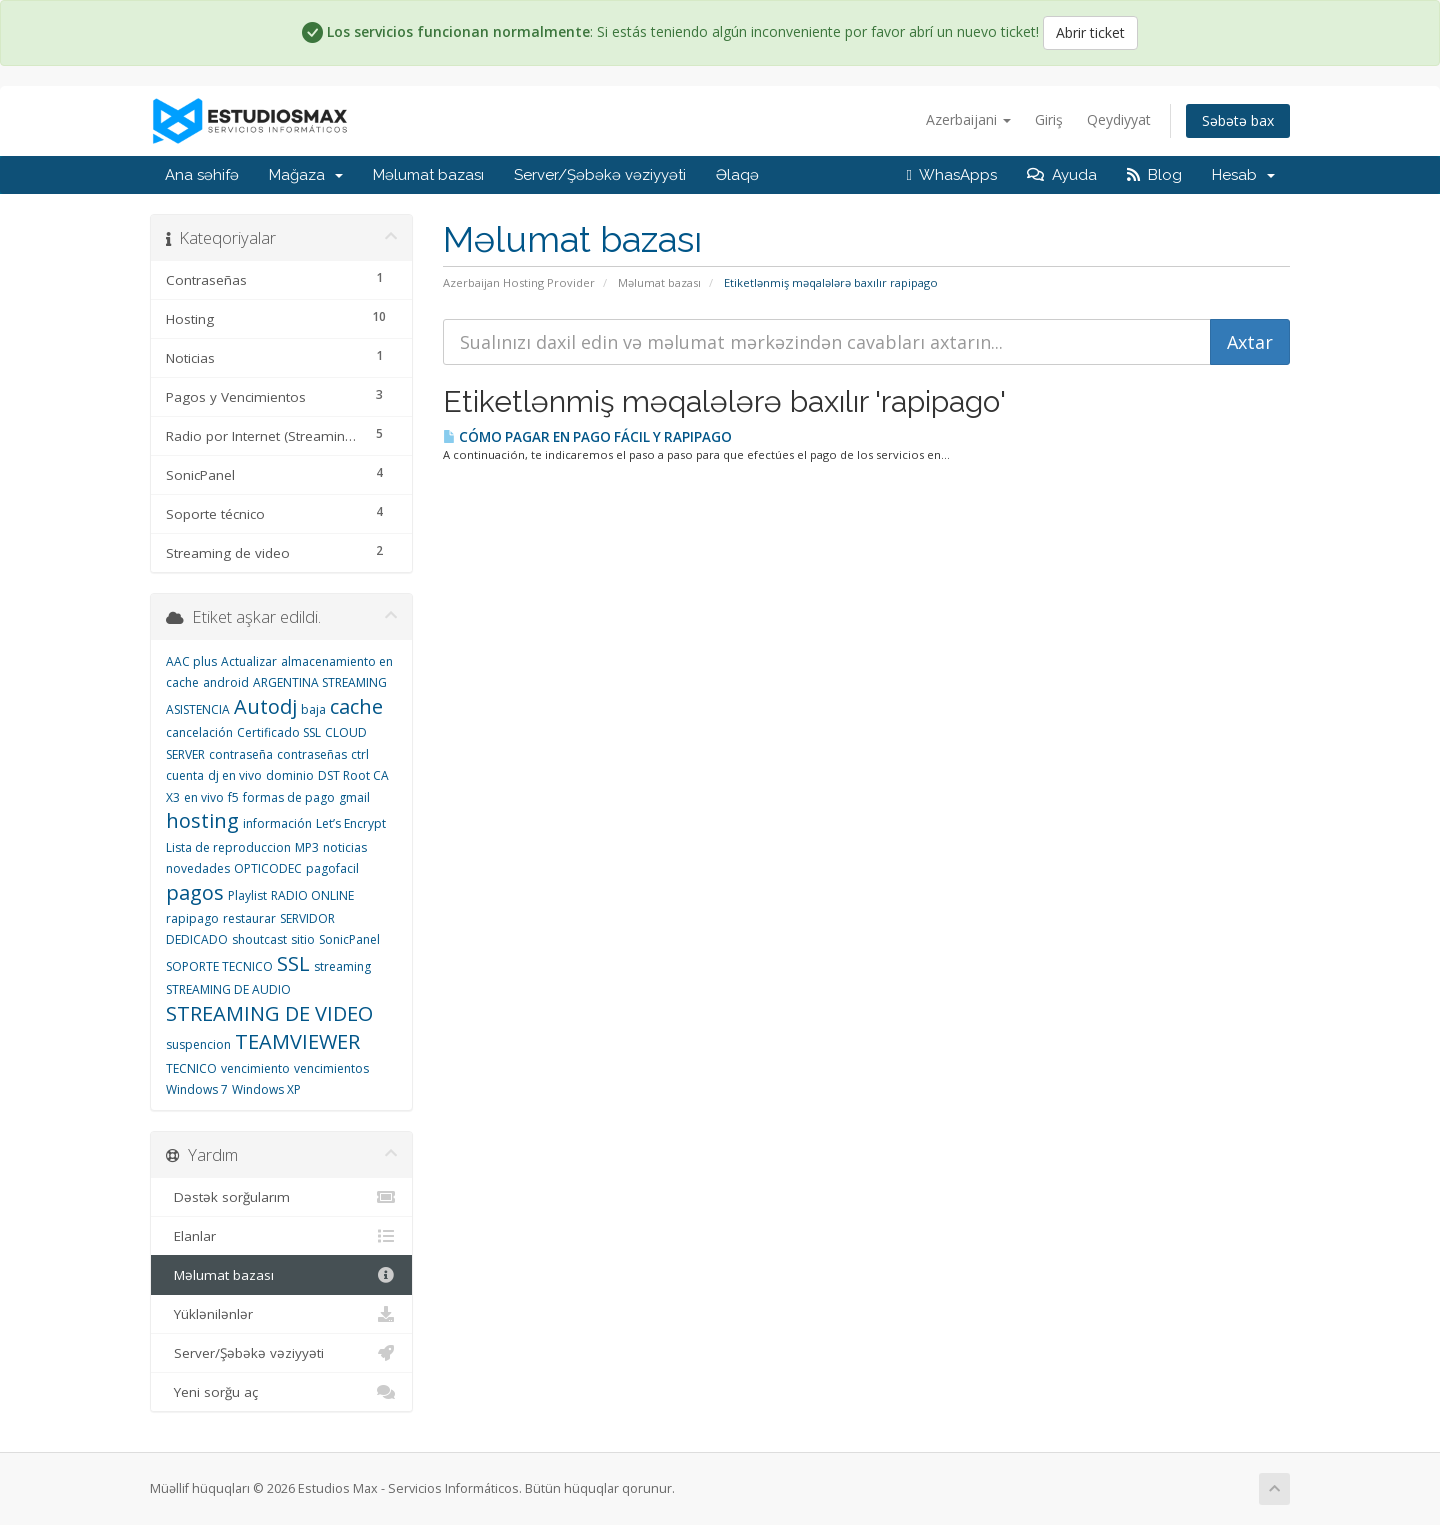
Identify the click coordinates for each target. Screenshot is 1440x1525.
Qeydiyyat (1119, 119)
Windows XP (266, 1089)
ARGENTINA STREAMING (320, 682)
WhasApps (952, 175)
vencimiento (255, 1068)
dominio (290, 775)
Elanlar (281, 1236)
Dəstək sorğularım (281, 1197)
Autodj (265, 706)
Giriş (1049, 119)
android (226, 682)
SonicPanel (349, 939)
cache (356, 706)
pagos (195, 892)
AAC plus (191, 661)
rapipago (192, 918)
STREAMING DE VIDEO (269, 1013)
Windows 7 (197, 1089)
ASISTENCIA (198, 709)
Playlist (247, 895)
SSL (293, 963)
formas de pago (289, 797)
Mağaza (306, 175)
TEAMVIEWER (297, 1041)
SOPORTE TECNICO (219, 966)
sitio (303, 939)
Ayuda (1062, 175)
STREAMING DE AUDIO (228, 989)
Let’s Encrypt (351, 823)
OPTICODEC (268, 868)
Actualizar (249, 661)
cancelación (199, 732)
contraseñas (312, 754)
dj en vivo (235, 775)
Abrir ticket (1090, 32)
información (277, 823)
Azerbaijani (968, 119)
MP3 (307, 847)
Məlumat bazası (428, 175)
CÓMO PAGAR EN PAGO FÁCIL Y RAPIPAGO (587, 437)
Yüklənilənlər (281, 1314)
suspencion (198, 1044)
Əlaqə (737, 175)
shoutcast (259, 939)
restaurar (249, 918)
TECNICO (191, 1068)
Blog (1154, 175)
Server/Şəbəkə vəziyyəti (600, 175)
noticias (345, 847)
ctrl (360, 754)
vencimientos (331, 1068)
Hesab (1243, 175)
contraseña (241, 754)
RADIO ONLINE (312, 895)
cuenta (185, 775)
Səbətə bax (1238, 120)
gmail (354, 797)
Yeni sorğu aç (281, 1392)
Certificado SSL (279, 732)
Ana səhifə (202, 175)
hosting (202, 820)
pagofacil (332, 868)
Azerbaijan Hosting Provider (519, 282)
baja (313, 709)
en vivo (204, 797)
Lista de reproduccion (228, 847)
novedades (198, 868)
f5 (233, 797)
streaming (342, 966)
